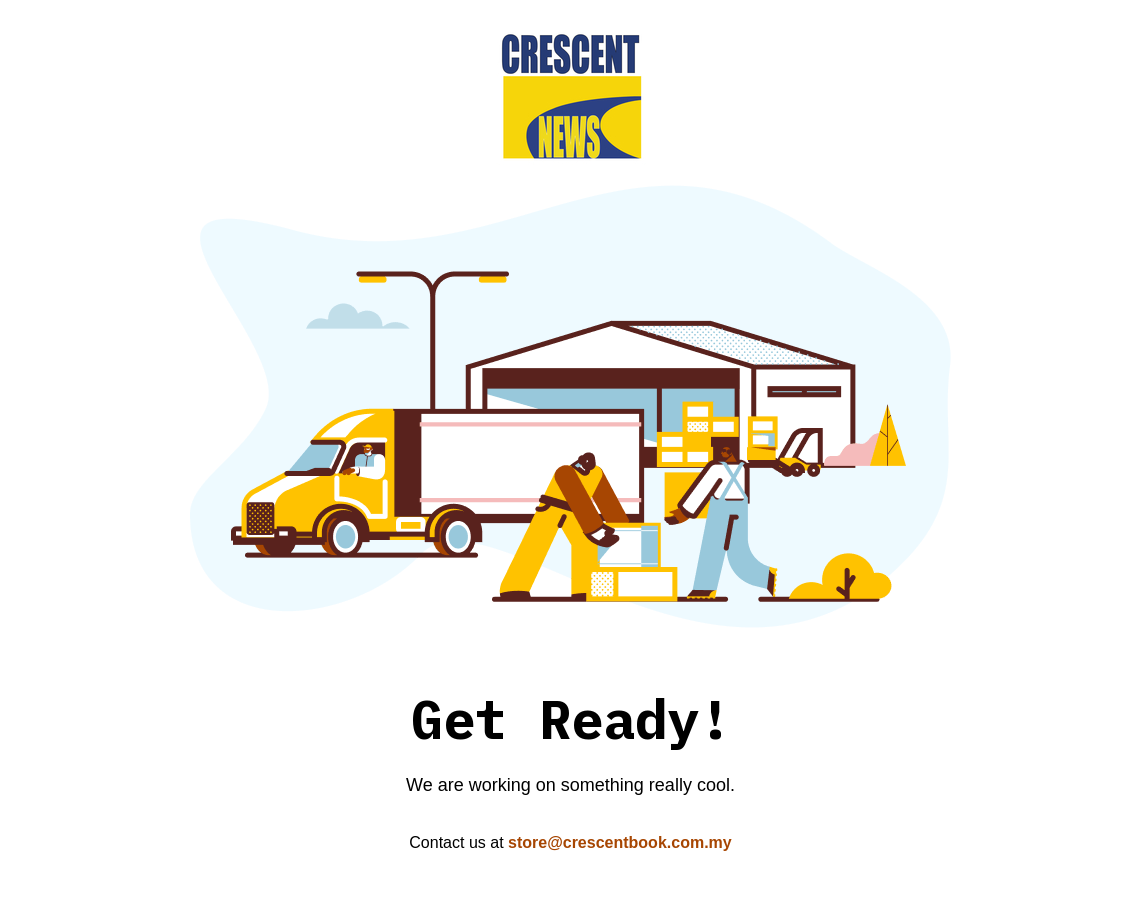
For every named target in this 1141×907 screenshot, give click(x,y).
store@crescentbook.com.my (620, 842)
